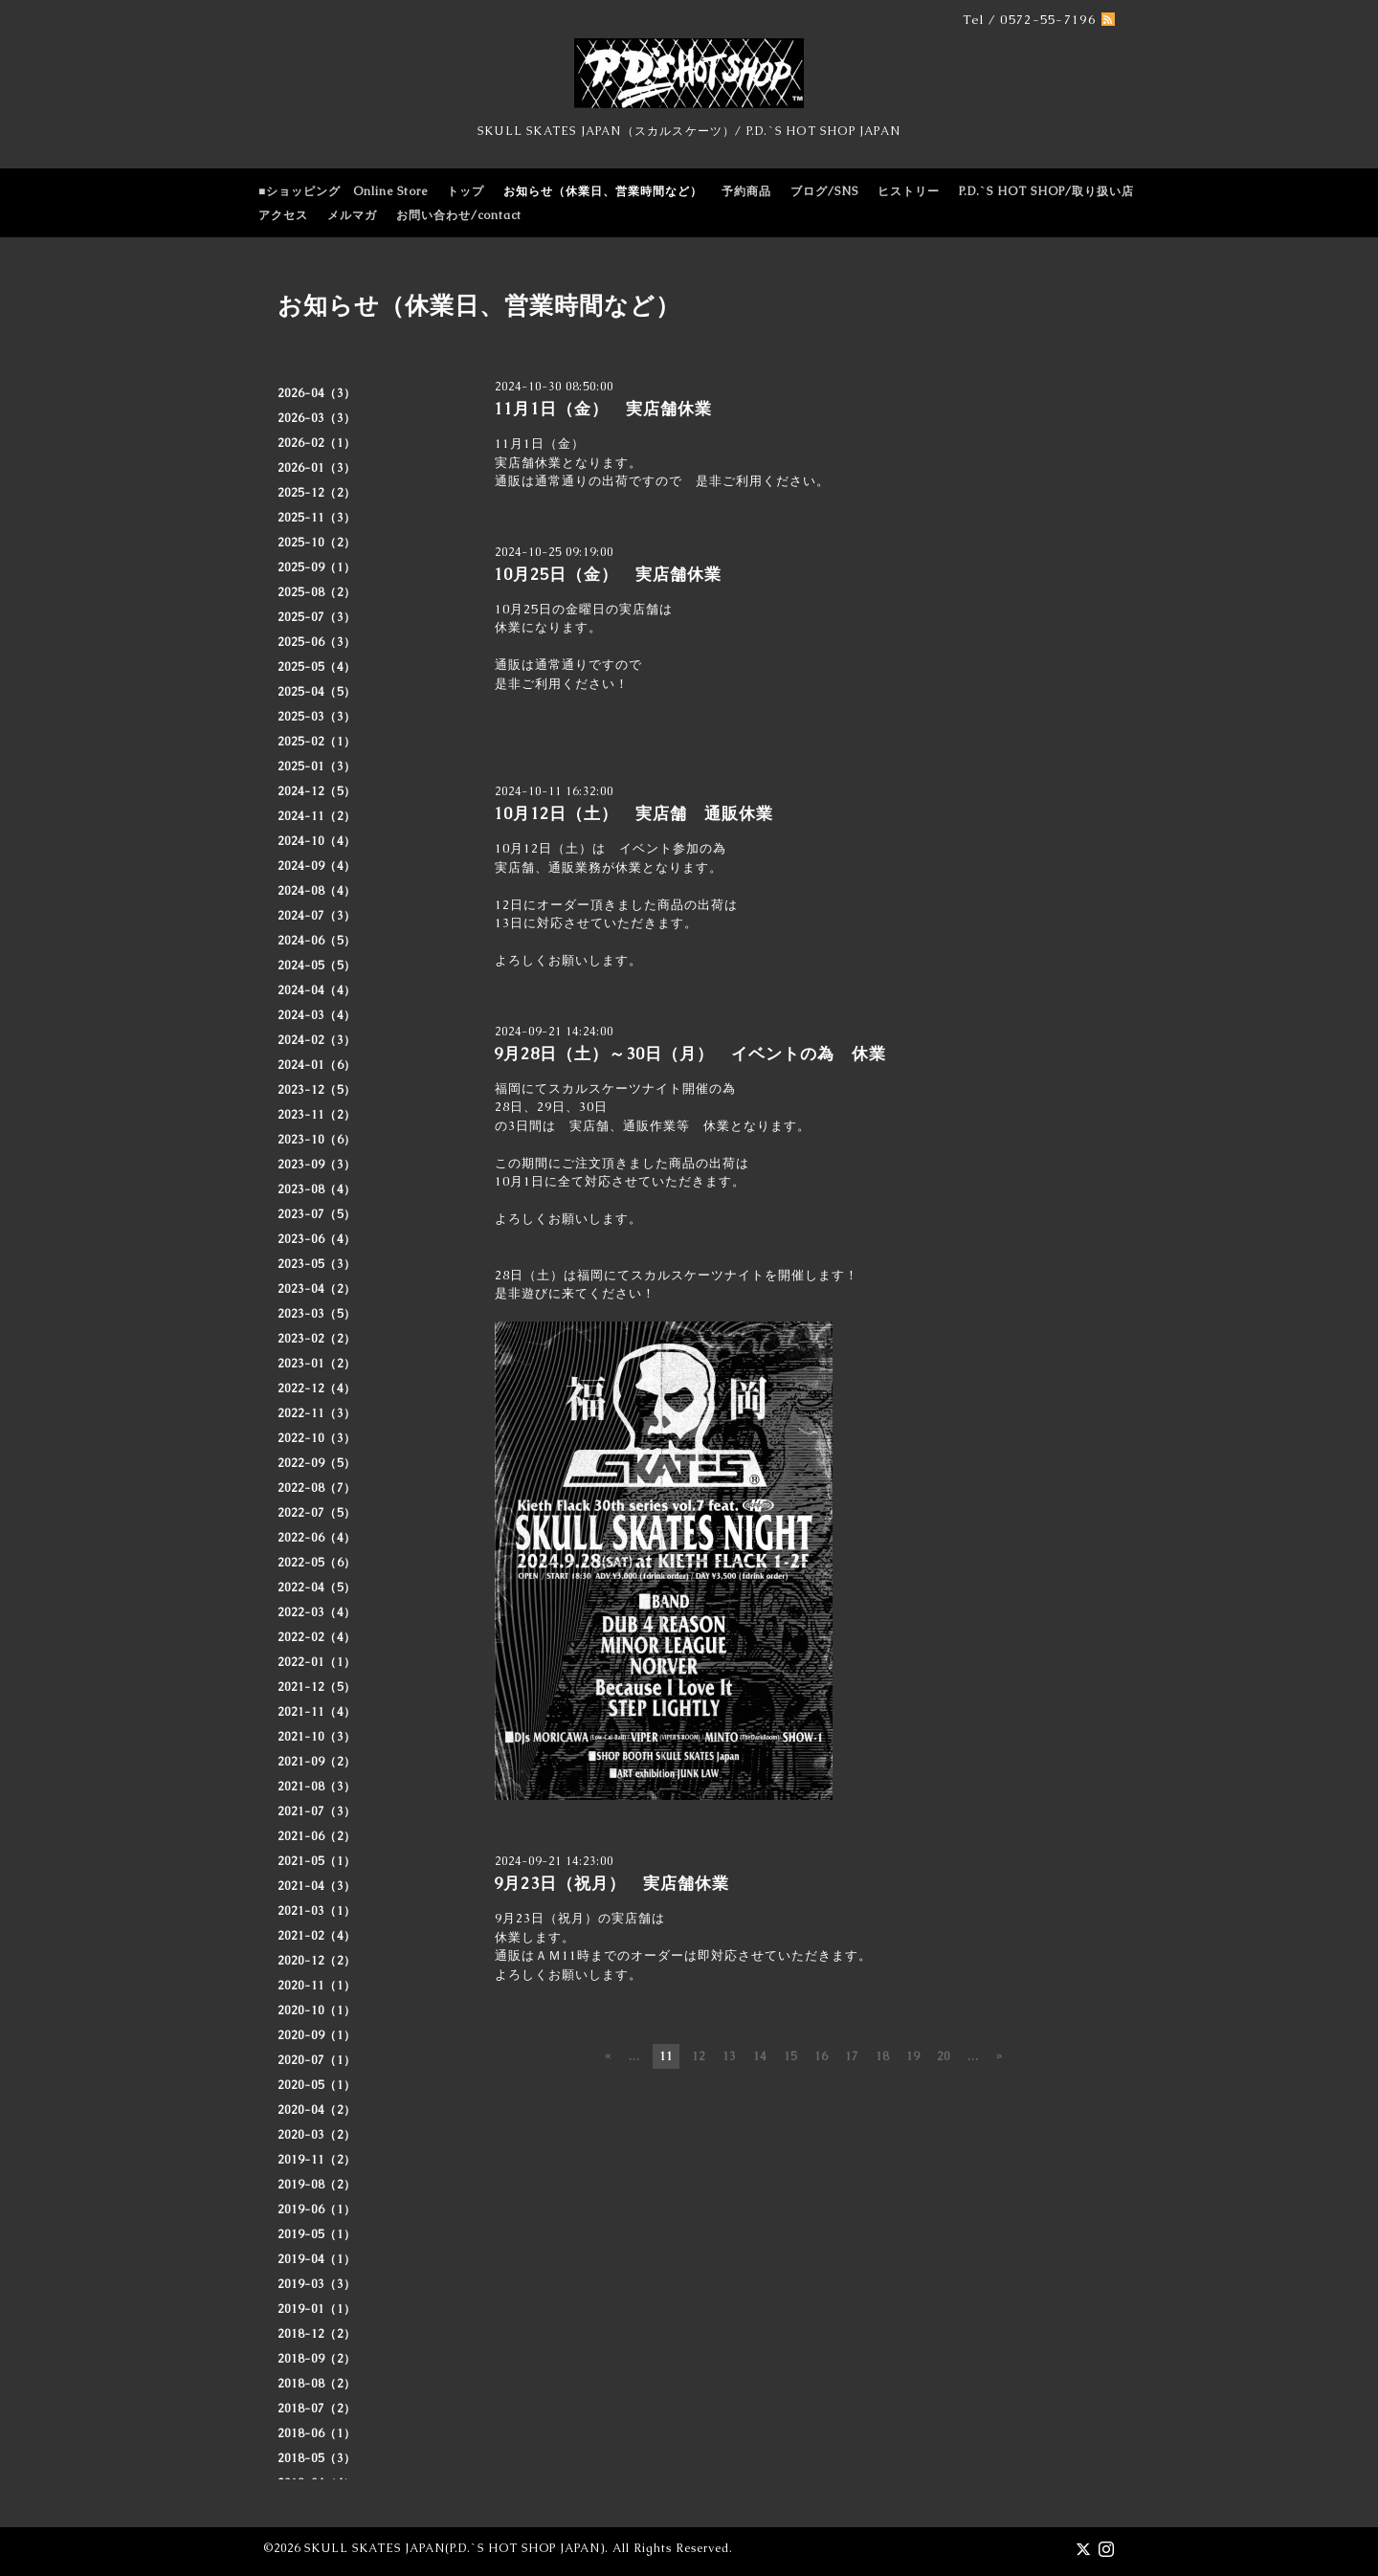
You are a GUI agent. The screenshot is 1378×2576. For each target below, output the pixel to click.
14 (760, 2056)
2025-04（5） (317, 692)
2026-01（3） (317, 468)
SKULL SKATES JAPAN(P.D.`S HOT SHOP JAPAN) (454, 2548)
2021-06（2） (317, 1836)
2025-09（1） (317, 567)
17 (851, 2056)
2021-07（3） (317, 1811)
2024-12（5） (317, 791)
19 (913, 2056)
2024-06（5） (317, 940)
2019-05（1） (317, 2234)
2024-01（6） (317, 1065)
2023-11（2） (317, 1114)
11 (666, 2056)
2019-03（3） (317, 2284)
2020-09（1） (317, 2035)
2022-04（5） (317, 1587)
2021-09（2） (317, 1761)
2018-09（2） (317, 2358)
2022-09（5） (317, 1463)
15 (790, 2056)
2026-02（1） (317, 443)
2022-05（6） (317, 1562)
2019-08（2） (317, 2184)
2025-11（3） (317, 517)
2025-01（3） (317, 766)
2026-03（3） (317, 418)
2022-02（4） (317, 1637)
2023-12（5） (317, 1090)
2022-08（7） (317, 1488)
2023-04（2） (317, 1289)
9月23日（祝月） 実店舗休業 (611, 1883)
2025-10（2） (317, 542)
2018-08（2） (317, 2383)
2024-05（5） (317, 965)
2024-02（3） (317, 1040)
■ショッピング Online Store (343, 191)
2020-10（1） (317, 2010)
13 (729, 2056)
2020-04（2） (317, 2110)
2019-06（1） (317, 2209)
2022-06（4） (317, 1537)
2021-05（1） (317, 1861)
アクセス (283, 215)
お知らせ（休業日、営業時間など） (602, 191)
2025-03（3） (317, 716)
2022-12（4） (317, 1388)
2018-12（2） (317, 2334)
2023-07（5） (317, 1214)
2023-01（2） (317, 1363)
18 (882, 2056)
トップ (465, 191)
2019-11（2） (317, 2159)
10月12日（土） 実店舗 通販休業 (633, 813)
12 (698, 2056)
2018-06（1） (317, 2433)
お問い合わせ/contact (459, 215)
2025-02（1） (317, 741)
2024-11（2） (317, 816)
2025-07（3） (317, 617)
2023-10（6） (317, 1139)
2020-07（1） (317, 2060)
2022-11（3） (317, 1413)
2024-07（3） (317, 915)
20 (943, 2056)
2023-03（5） (317, 1313)
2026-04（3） (317, 393)
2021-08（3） (317, 1786)
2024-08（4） (317, 891)
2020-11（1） (317, 1985)
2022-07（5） (317, 1513)
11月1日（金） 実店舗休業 (603, 408)
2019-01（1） (317, 2309)
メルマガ (352, 215)
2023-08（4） (317, 1189)
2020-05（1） (317, 2085)
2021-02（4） (317, 1935)
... (634, 2056)
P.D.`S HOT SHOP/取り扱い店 (1046, 191)
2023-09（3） (317, 1164)
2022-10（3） (317, 1438)
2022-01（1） (317, 1662)
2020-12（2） (317, 1960)
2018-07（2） (317, 2408)
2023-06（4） (317, 1239)
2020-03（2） (317, 2135)
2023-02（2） (317, 1338)
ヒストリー (909, 191)
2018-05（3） (317, 2458)
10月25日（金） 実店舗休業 (608, 574)
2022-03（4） (317, 1612)
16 (821, 2056)
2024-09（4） (317, 866)
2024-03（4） (317, 1015)
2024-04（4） (317, 990)
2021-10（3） (317, 1736)
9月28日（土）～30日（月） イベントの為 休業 (690, 1053)
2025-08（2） (317, 592)
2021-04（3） (317, 1886)
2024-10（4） (317, 841)
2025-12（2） (317, 492)
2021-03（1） (317, 1911)
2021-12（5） (317, 1687)
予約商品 (746, 191)
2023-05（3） (317, 1264)
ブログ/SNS (824, 191)
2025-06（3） (317, 642)
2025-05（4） (317, 667)
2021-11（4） (317, 1712)
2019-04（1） (317, 2259)
